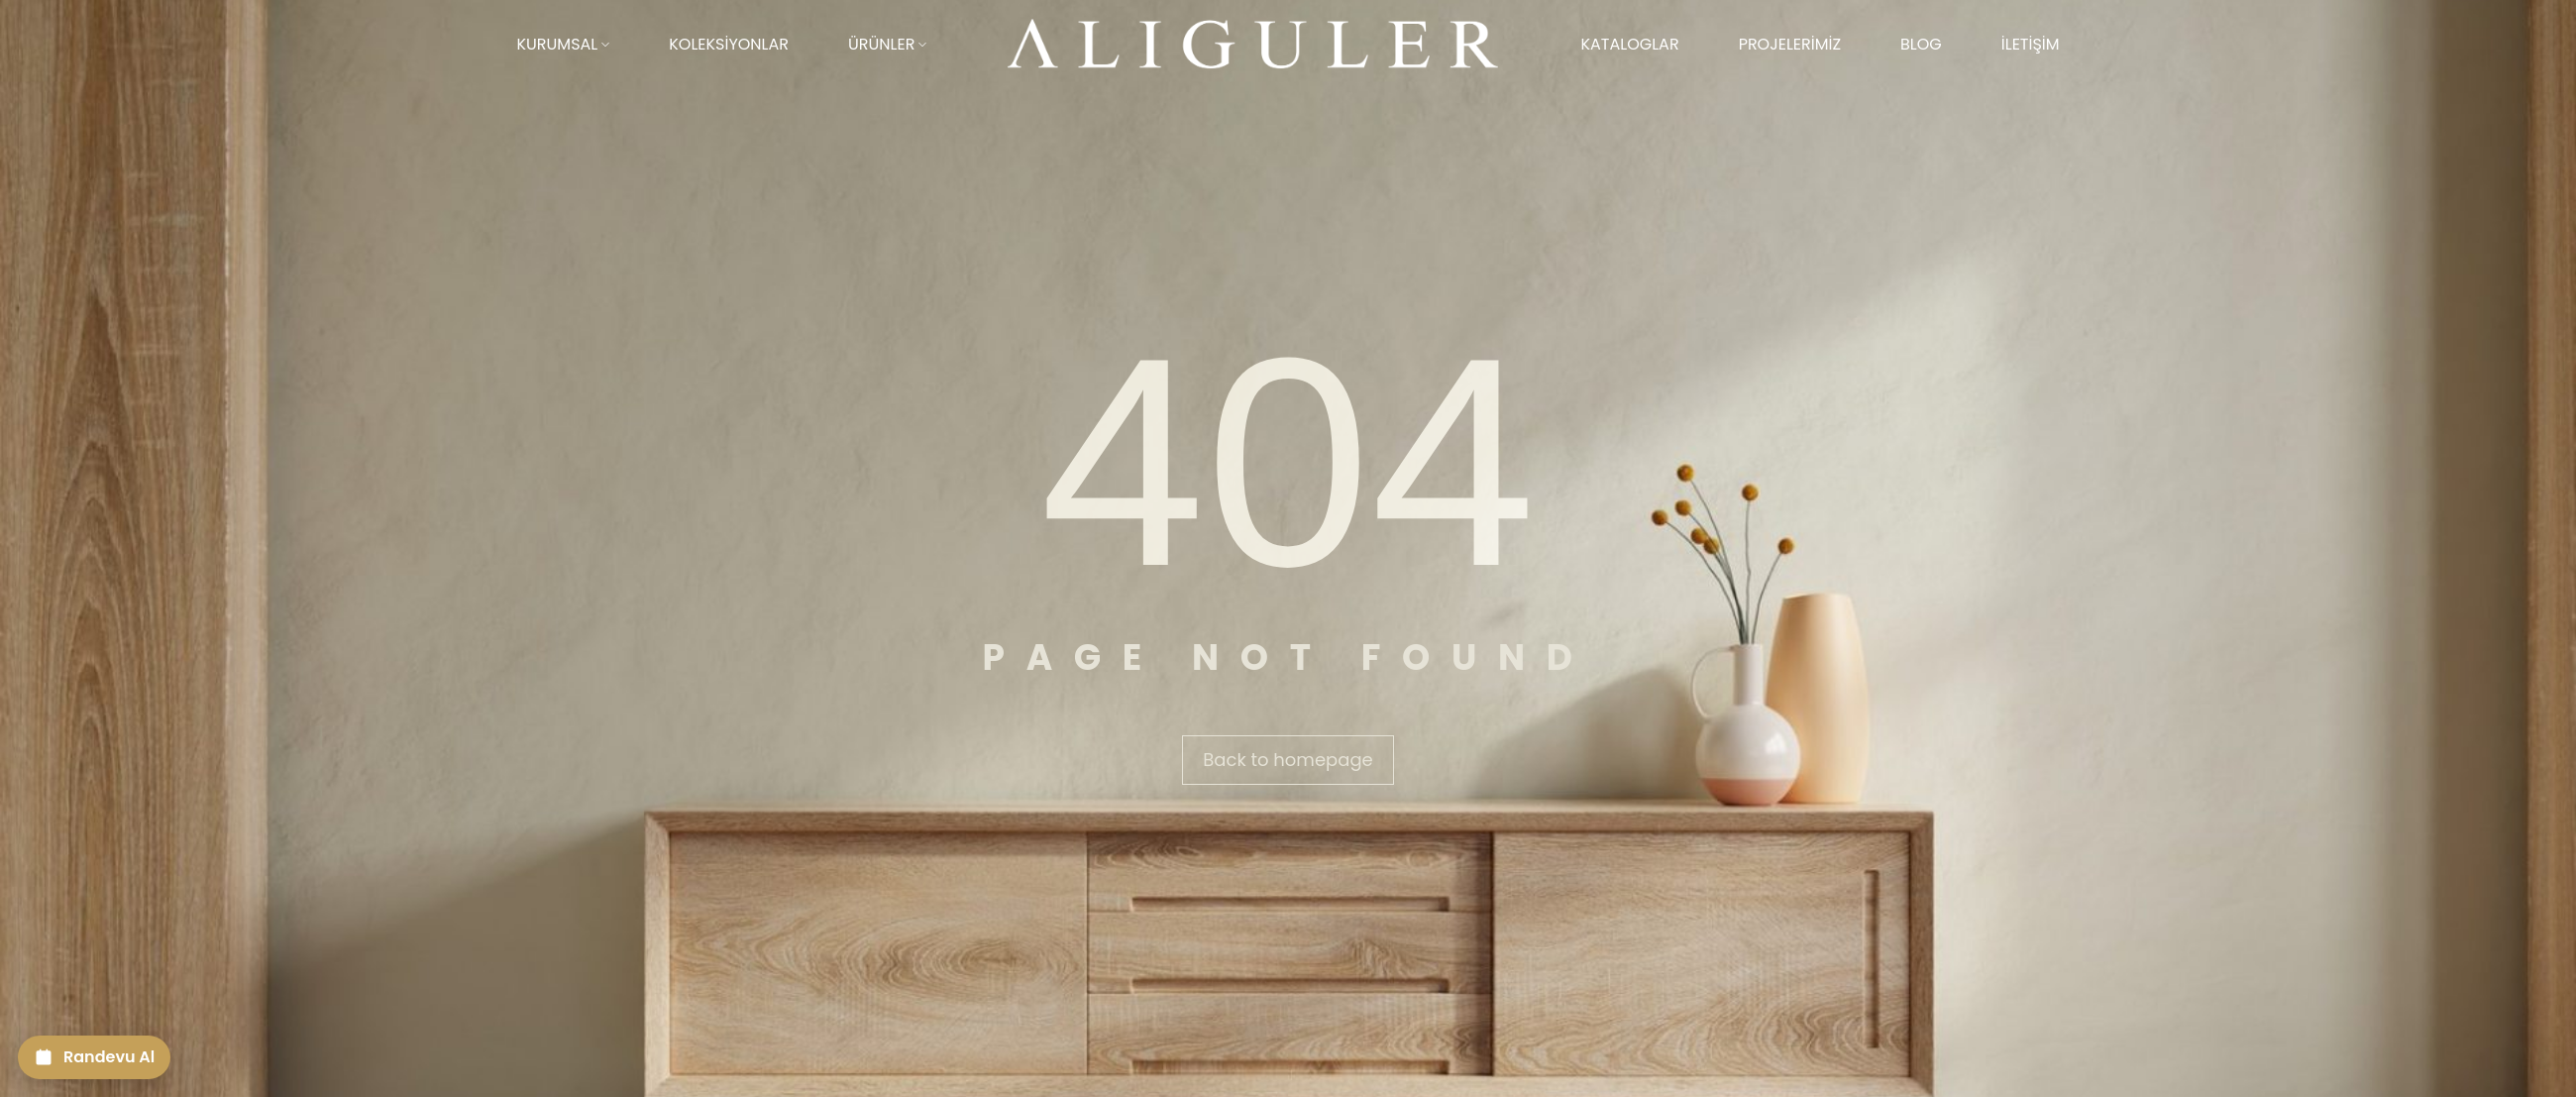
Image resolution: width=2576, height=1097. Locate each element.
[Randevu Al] (94, 1057)
